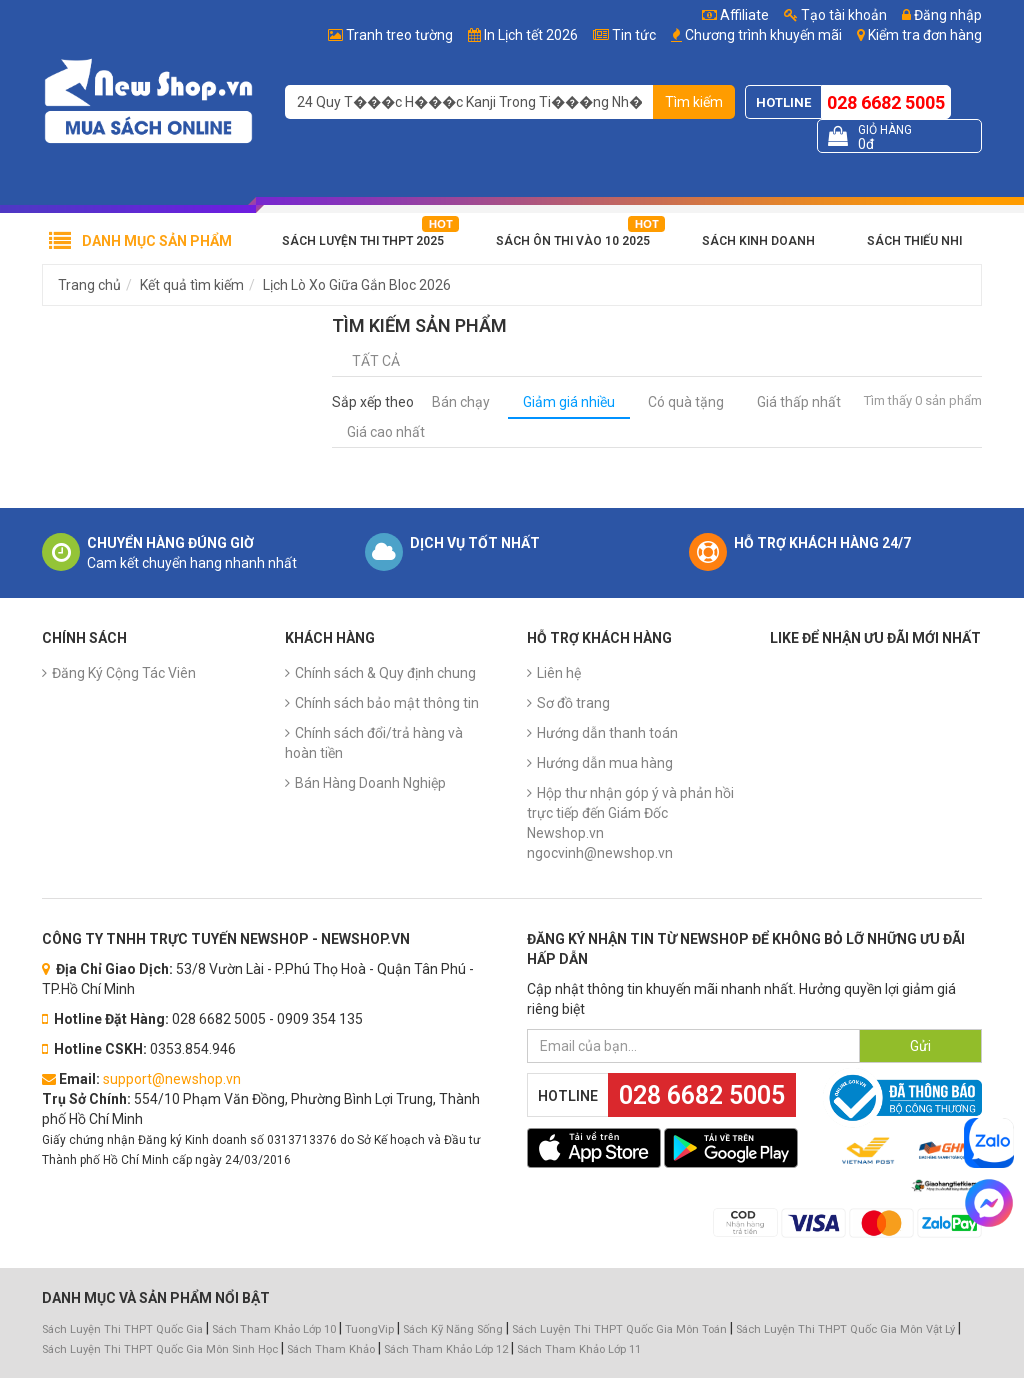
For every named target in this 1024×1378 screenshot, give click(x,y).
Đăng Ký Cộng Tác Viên (124, 673)
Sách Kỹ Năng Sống (453, 1329)
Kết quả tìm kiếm (192, 285)
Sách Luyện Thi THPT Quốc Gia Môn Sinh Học (160, 1349)
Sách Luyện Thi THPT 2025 (363, 241)
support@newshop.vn (172, 1079)
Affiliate (735, 15)
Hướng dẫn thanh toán (607, 733)
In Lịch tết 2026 (531, 35)
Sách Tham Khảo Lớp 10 (274, 1329)
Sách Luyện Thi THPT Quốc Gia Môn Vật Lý (845, 1329)
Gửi (920, 1046)
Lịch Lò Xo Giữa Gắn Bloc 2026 (357, 285)
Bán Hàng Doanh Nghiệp (370, 783)
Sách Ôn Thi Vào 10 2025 (573, 241)
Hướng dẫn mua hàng (605, 763)
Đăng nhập (942, 15)
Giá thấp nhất (799, 402)
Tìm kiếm (694, 102)
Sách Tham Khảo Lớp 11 (579, 1349)
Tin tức (634, 35)
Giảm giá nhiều (569, 402)
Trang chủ (89, 285)
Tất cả (376, 361)
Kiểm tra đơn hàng (925, 35)
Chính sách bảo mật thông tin (387, 703)
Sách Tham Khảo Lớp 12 (447, 1349)
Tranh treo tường (399, 35)
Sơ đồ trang (573, 703)
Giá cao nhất (386, 432)
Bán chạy (461, 402)
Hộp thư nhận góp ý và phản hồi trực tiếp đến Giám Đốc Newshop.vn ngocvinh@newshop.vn (630, 823)
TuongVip (369, 1329)
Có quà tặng (686, 402)
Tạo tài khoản (835, 15)
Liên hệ (559, 673)
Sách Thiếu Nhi (914, 241)
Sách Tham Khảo (331, 1349)
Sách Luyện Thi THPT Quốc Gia (122, 1329)
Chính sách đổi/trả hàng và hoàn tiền (374, 743)
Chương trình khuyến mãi (763, 35)
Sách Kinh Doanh (758, 241)
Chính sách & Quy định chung (385, 673)
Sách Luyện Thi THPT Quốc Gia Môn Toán (619, 1329)
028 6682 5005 (886, 102)
